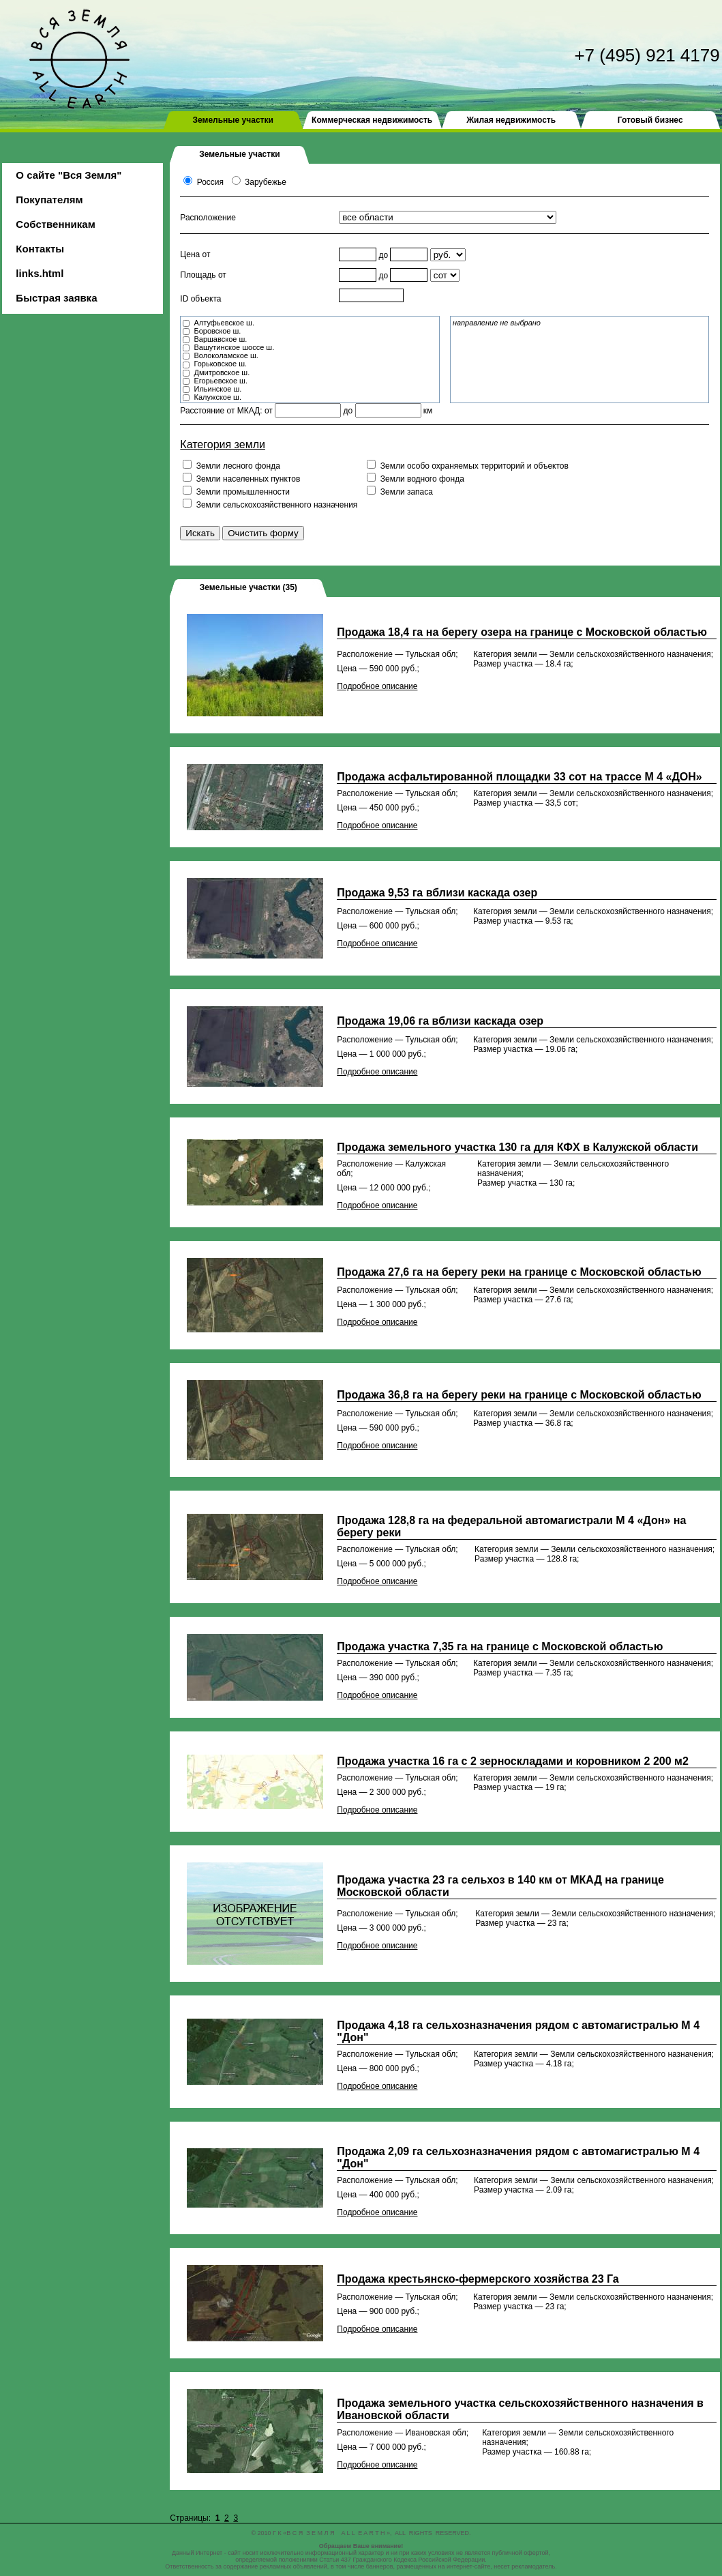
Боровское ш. (217, 331)
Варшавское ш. (220, 339)
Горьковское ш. (220, 364)
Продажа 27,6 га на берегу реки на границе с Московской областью (519, 1272)
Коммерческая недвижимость (372, 120)
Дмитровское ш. (222, 372)
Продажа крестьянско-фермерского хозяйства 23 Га (477, 2279)
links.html (39, 273)
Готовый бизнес (650, 120)
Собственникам (55, 224)
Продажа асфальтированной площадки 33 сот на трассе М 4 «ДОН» (519, 776)
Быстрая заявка (56, 298)
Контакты (40, 248)
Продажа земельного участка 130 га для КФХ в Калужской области (517, 1147)
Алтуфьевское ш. (224, 323)
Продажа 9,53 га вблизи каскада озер (437, 892)
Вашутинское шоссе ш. (234, 347)
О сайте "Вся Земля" (68, 175)
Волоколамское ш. (226, 355)
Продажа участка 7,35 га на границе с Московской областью (500, 1646)
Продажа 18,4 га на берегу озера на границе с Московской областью (522, 632)
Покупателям (49, 199)
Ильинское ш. (217, 389)
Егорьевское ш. (220, 381)
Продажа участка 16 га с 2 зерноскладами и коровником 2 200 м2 (512, 1761)
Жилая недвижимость (511, 120)
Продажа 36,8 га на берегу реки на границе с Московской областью (519, 1395)
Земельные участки (232, 120)
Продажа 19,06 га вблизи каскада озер (440, 1021)
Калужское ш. (217, 397)
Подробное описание (377, 686)
